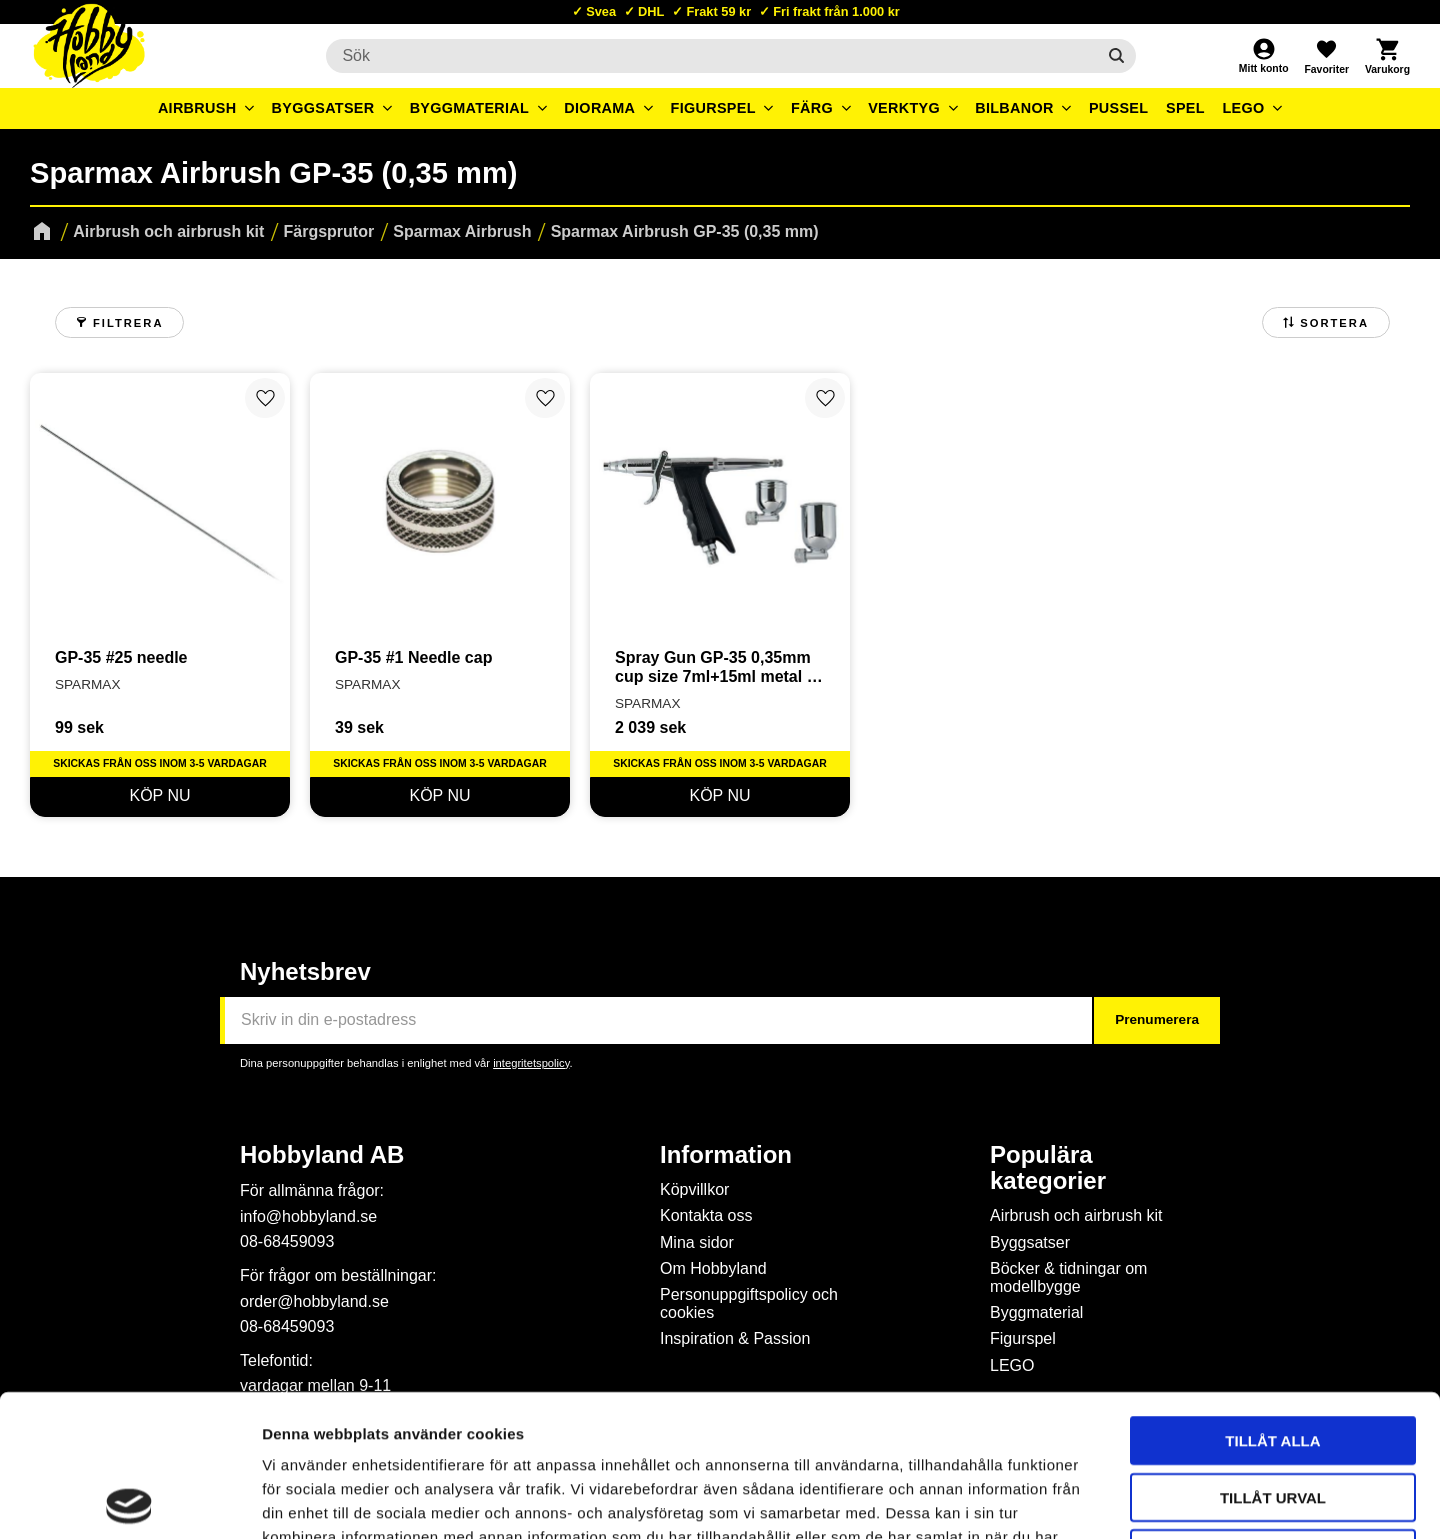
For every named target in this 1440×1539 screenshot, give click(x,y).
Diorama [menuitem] (599, 108)
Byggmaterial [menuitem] (470, 108)
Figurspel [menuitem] (713, 108)
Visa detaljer (1086, 1499)
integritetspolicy (531, 1063)
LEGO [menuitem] (1243, 108)
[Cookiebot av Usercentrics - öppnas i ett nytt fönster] (129, 1500)
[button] (1326, 56)
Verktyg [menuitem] (904, 108)
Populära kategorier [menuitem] (1048, 1168)
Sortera (1334, 323)
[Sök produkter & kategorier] (710, 56)
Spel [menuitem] (1185, 108)
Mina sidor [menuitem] (697, 1242)
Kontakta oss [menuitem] (706, 1215)
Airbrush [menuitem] (197, 108)
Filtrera (128, 323)
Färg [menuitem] (812, 108)
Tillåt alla (1272, 1298)
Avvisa (1273, 1411)
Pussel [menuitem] (1119, 108)
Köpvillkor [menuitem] (694, 1189)
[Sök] (1116, 56)
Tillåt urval (1273, 1355)
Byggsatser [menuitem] (323, 108)
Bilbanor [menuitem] (1014, 108)
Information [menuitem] (726, 1155)
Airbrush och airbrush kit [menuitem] (1076, 1215)
